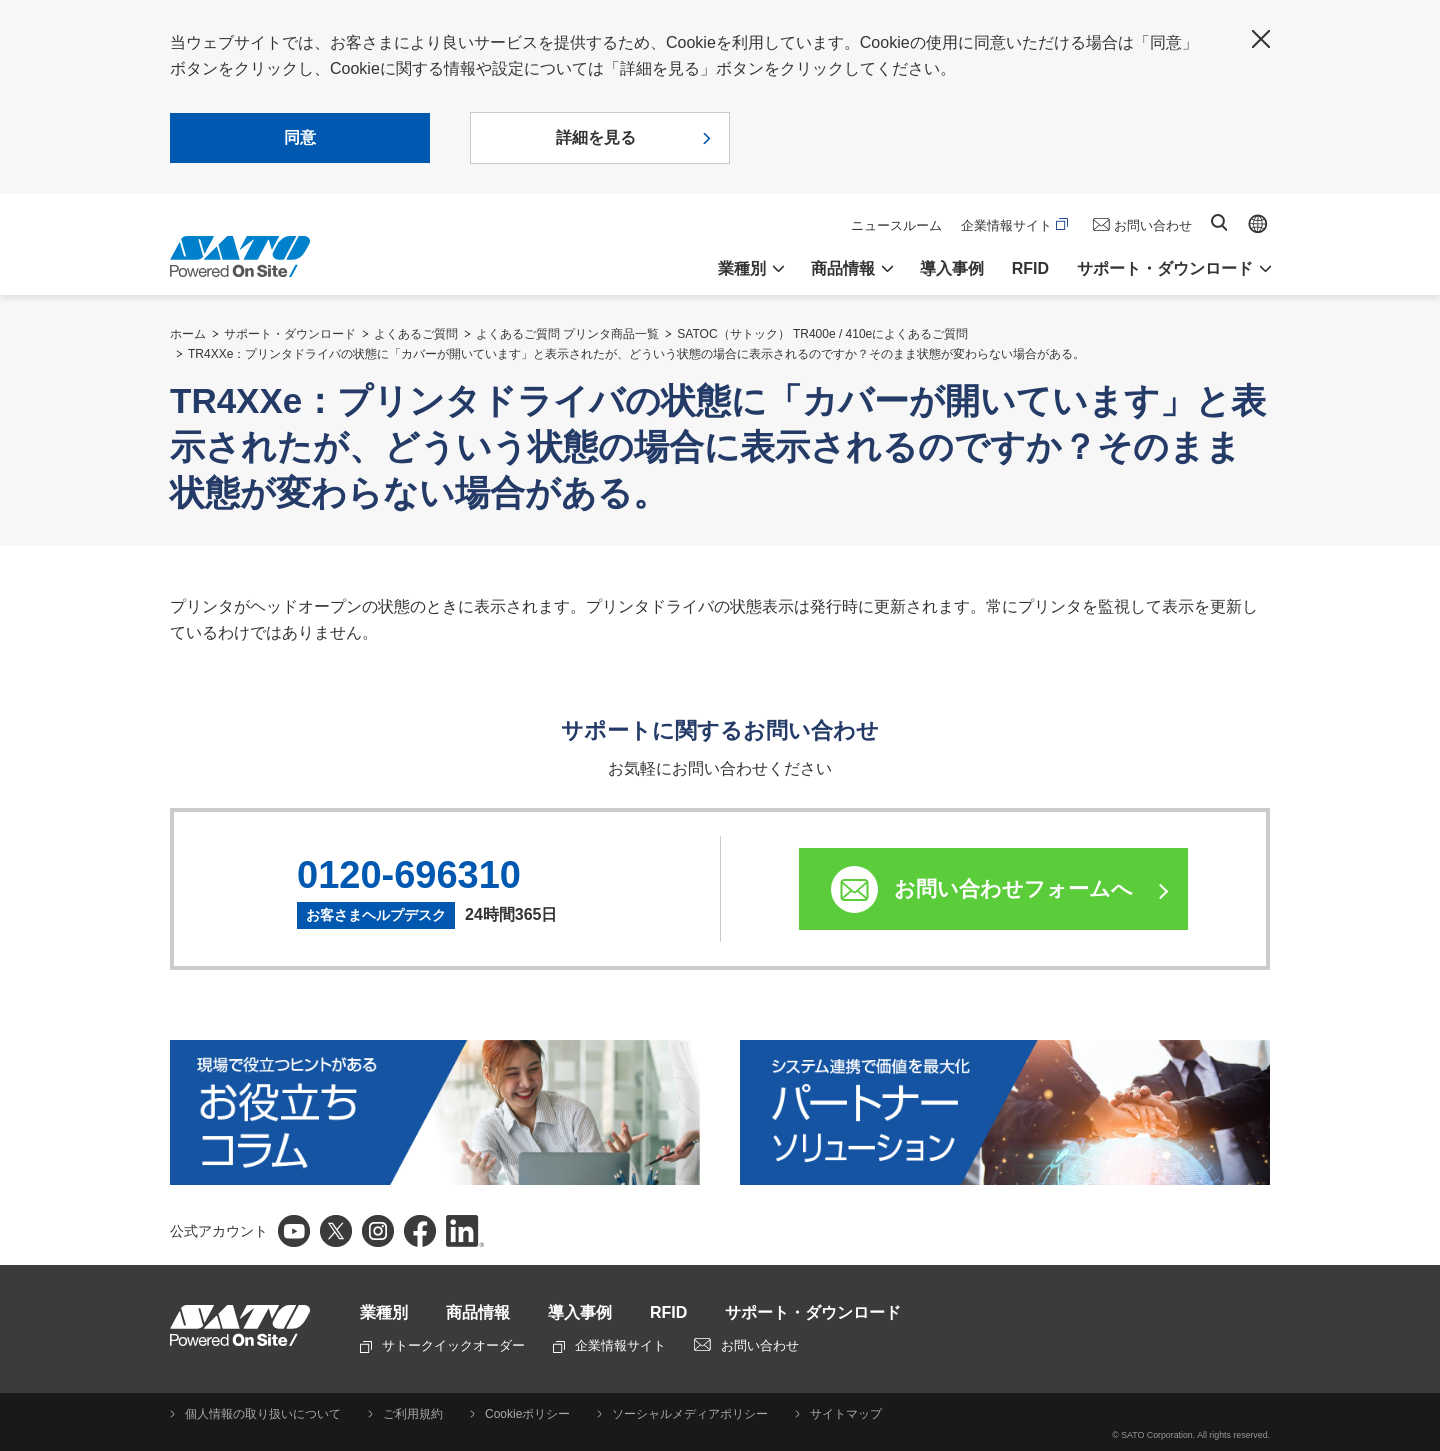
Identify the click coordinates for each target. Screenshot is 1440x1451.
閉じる (1261, 39)
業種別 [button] (742, 268)
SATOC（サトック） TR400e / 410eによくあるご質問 (822, 334)
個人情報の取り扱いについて (263, 1414)
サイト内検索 (1219, 222)
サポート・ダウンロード (290, 334)
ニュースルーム (896, 225)
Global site (1258, 224)
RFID (1030, 268)
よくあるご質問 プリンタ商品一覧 (567, 334)
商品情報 (478, 1312)
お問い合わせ (1153, 225)
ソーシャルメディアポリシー (690, 1414)
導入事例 (952, 268)
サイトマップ (846, 1414)
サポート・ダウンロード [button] (1165, 268)
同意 (300, 137)
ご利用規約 (413, 1414)
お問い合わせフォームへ (1013, 888)
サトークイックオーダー (442, 1345)
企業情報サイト (1014, 225)
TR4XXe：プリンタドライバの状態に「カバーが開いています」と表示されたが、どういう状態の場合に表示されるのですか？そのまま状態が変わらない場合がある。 (636, 354)
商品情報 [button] (843, 268)
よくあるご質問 (416, 334)
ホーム (188, 334)
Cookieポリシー (527, 1414)
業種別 (384, 1312)
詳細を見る (596, 137)
